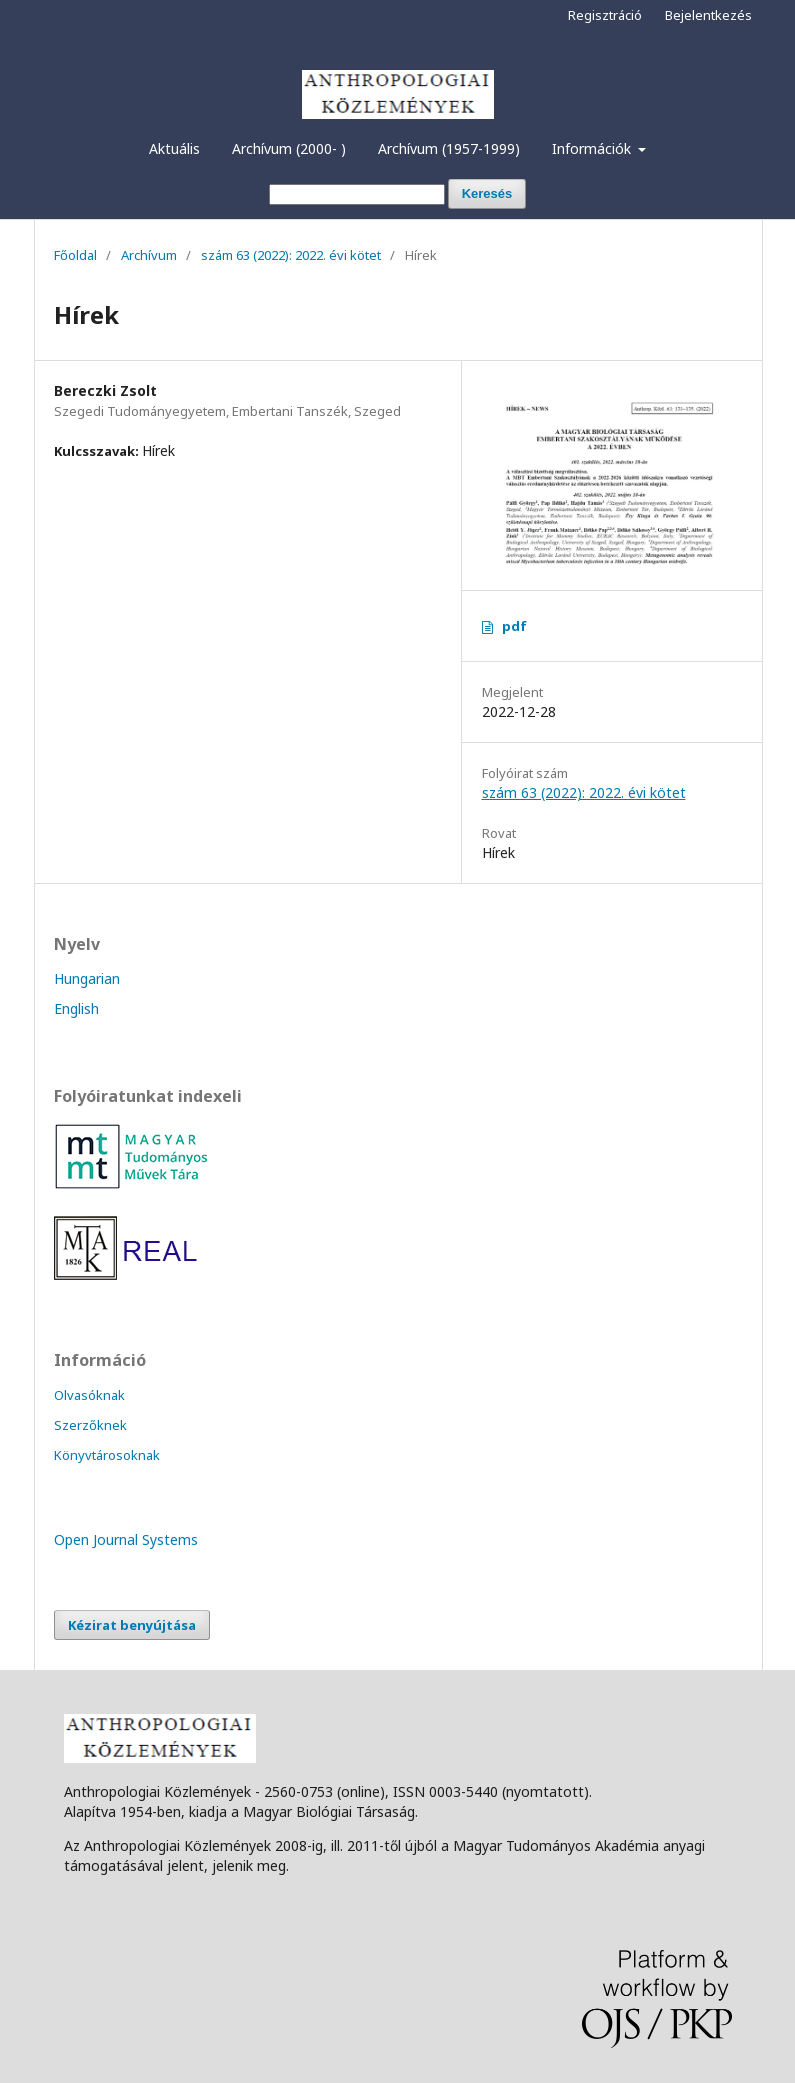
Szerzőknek (90, 1425)
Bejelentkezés (708, 15)
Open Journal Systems (126, 1539)
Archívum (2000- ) (289, 148)
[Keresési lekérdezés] (357, 194)
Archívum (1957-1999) (449, 148)
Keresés (487, 193)
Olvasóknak (89, 1395)
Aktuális (174, 148)
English (76, 1008)
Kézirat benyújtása (132, 1625)
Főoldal (75, 255)
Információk (593, 148)
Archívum (149, 255)
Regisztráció (605, 15)
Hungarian (87, 978)
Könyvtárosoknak (107, 1455)
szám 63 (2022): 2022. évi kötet (291, 255)
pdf (514, 626)
